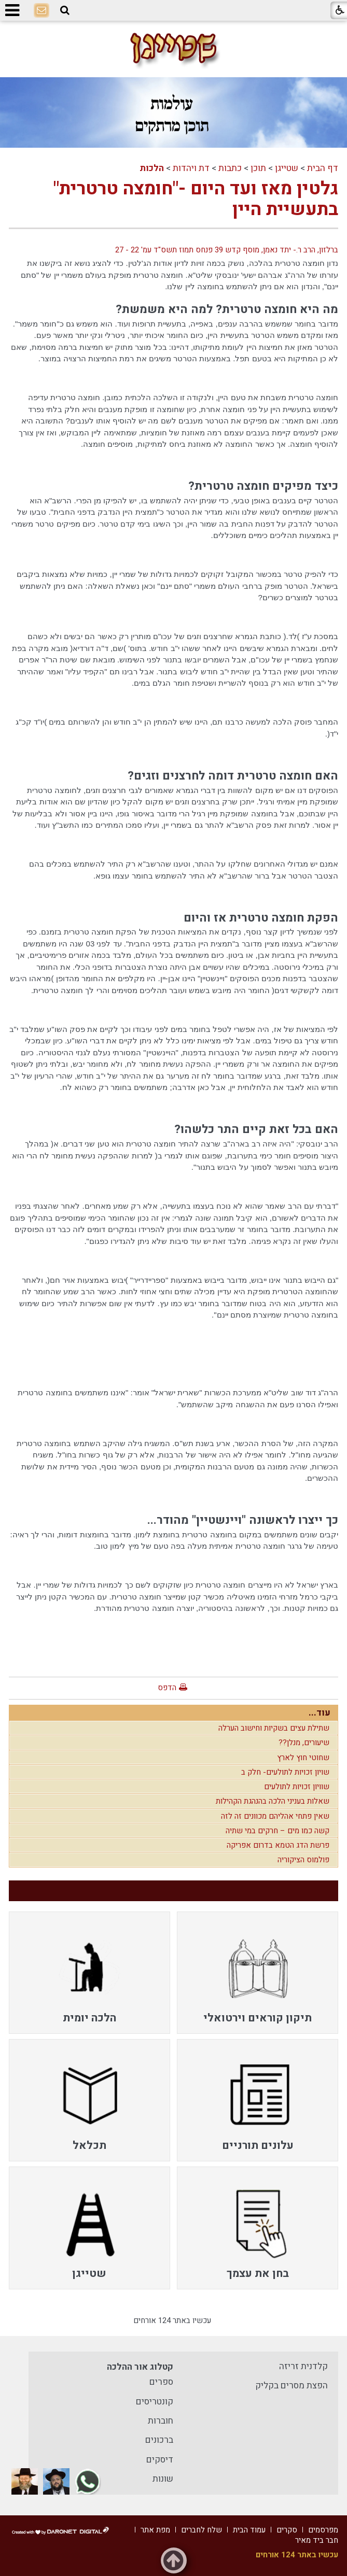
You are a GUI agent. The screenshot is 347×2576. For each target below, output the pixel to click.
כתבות (230, 168)
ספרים (161, 2381)
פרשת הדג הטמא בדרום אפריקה (278, 1845)
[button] (65, 10)
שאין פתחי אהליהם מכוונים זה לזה (275, 1816)
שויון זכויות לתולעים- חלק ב (285, 1772)
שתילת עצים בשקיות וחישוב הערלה (273, 1728)
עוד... (319, 1712)
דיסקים (159, 2459)
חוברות (160, 2420)
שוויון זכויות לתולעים (296, 1786)
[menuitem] (257, 1973)
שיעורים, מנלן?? (304, 1742)
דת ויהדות (191, 168)
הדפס (167, 1687)
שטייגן (286, 168)
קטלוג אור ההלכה (140, 2366)
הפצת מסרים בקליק (291, 2385)
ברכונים (159, 2439)
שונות (162, 2478)
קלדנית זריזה (303, 2366)
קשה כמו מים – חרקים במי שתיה (277, 1830)
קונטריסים (154, 2401)
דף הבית (322, 168)
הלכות (152, 168)
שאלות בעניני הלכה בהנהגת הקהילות (272, 1801)
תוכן (258, 168)
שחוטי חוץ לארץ (303, 1757)
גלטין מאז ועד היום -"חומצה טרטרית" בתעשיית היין (195, 199)
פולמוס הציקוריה (303, 1859)
